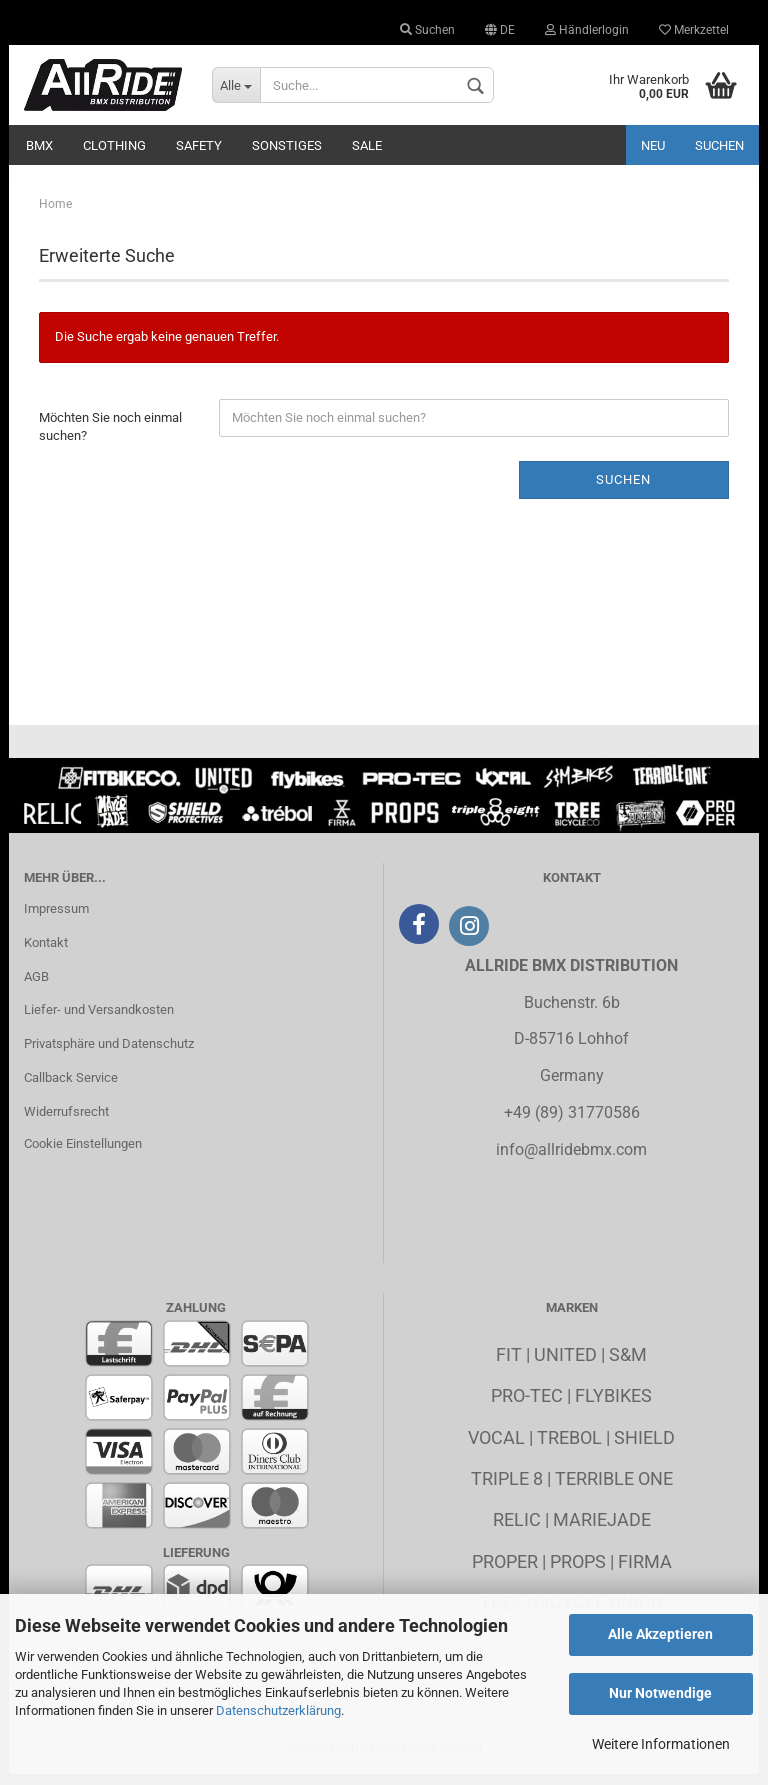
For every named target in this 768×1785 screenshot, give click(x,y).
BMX (39, 145)
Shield (644, 1447)
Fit (509, 1364)
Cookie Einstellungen (83, 1153)
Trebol (569, 1447)
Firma (645, 1571)
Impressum (56, 918)
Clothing (114, 145)
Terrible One (614, 1488)
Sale (367, 145)
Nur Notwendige (660, 1693)
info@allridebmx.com (571, 1159)
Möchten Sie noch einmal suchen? (110, 437)
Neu (653, 145)
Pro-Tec (527, 1405)
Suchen (427, 30)
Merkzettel (694, 30)
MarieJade (602, 1529)
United (565, 1364)
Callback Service (71, 1087)
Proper (505, 1571)
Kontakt (46, 952)
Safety (199, 145)
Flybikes (613, 1405)
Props (578, 1571)
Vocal (496, 1447)
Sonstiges (287, 145)
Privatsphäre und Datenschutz (109, 1053)
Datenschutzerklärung (278, 1710)
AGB (36, 986)
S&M (628, 1364)
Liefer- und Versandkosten (99, 1020)
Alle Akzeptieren (660, 1634)
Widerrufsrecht (66, 1121)
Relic (517, 1529)
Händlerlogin (587, 30)
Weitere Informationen (661, 1744)
